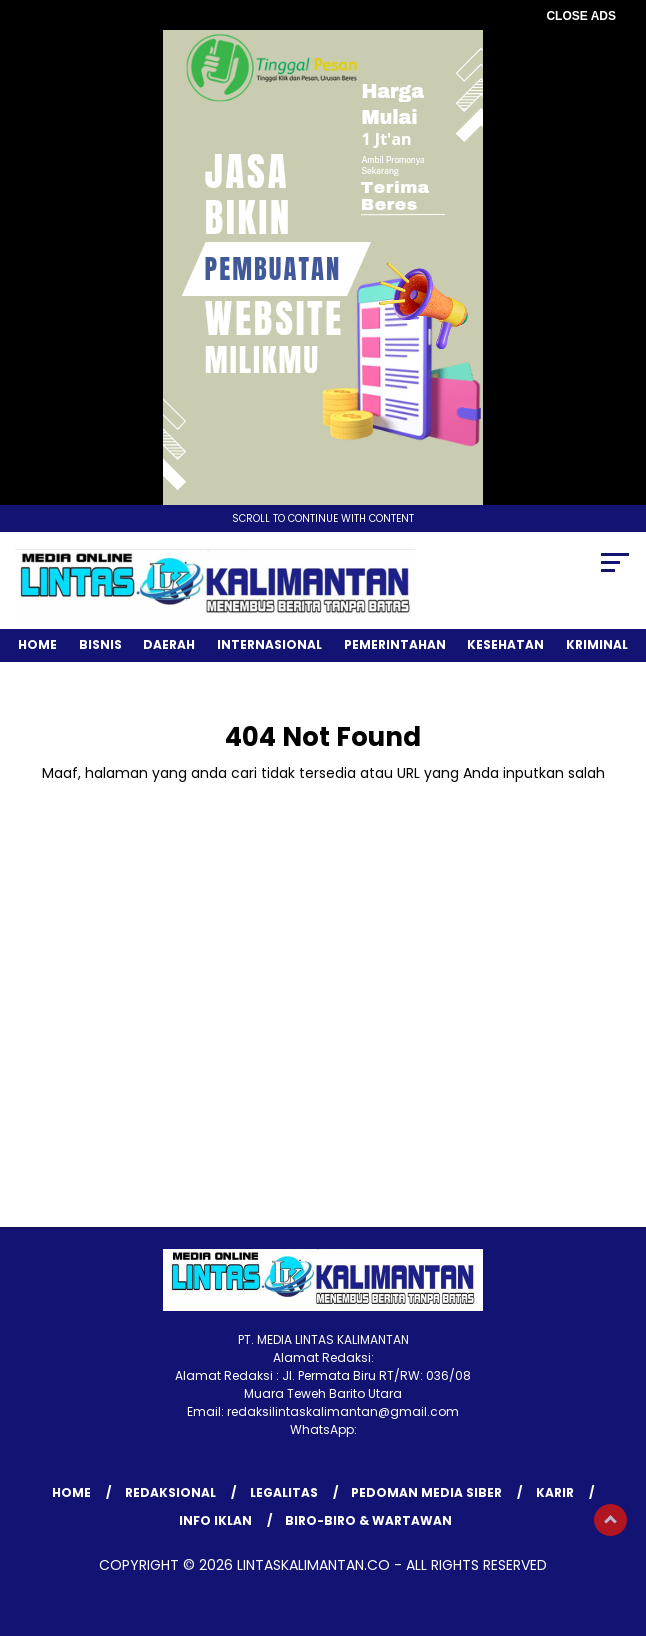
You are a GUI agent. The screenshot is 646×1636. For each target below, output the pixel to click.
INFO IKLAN (215, 1520)
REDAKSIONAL (170, 1492)
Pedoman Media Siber (426, 1492)
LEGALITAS (284, 1492)
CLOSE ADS (581, 16)
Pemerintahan (395, 644)
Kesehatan (505, 644)
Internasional (269, 644)
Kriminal (597, 644)
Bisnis (100, 644)
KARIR (555, 1492)
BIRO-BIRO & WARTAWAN (368, 1520)
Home (37, 644)
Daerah (169, 644)
